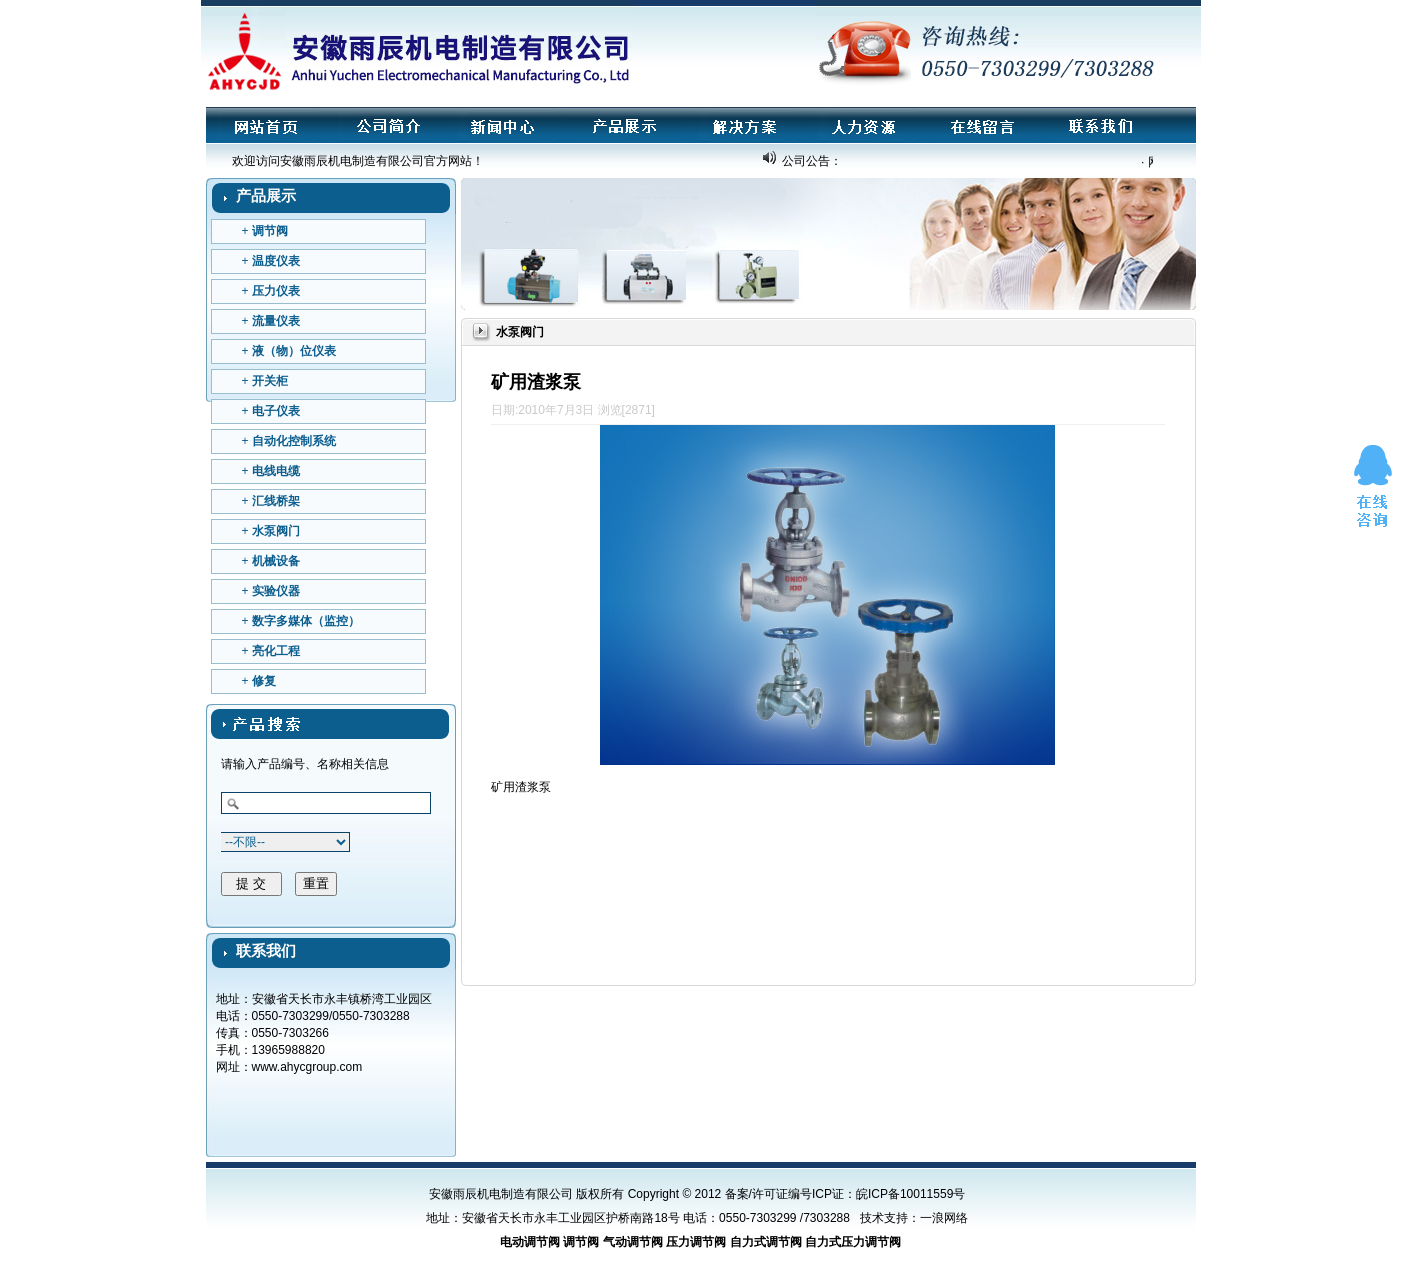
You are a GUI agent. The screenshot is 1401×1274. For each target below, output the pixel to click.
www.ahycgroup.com (307, 1067)
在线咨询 (1373, 487)
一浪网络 (944, 1218)
